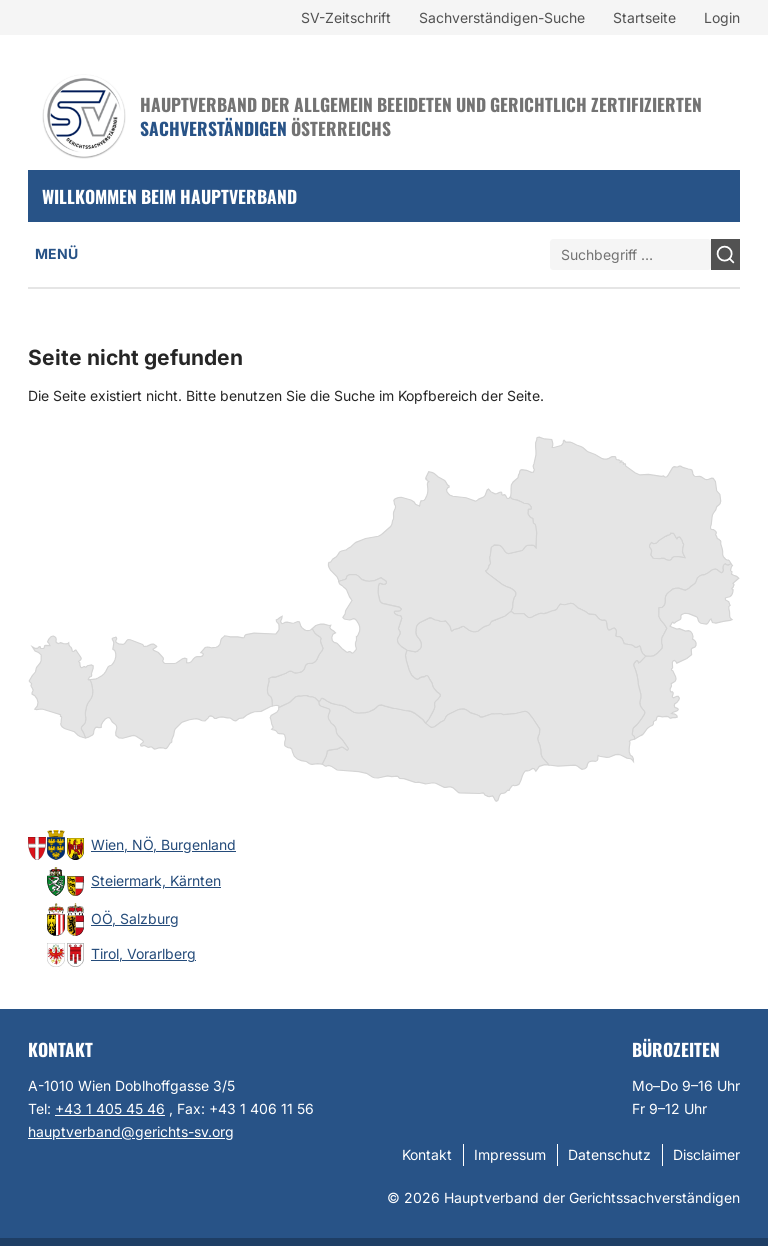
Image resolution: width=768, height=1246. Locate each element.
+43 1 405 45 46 (110, 1108)
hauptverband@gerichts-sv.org (131, 1131)
